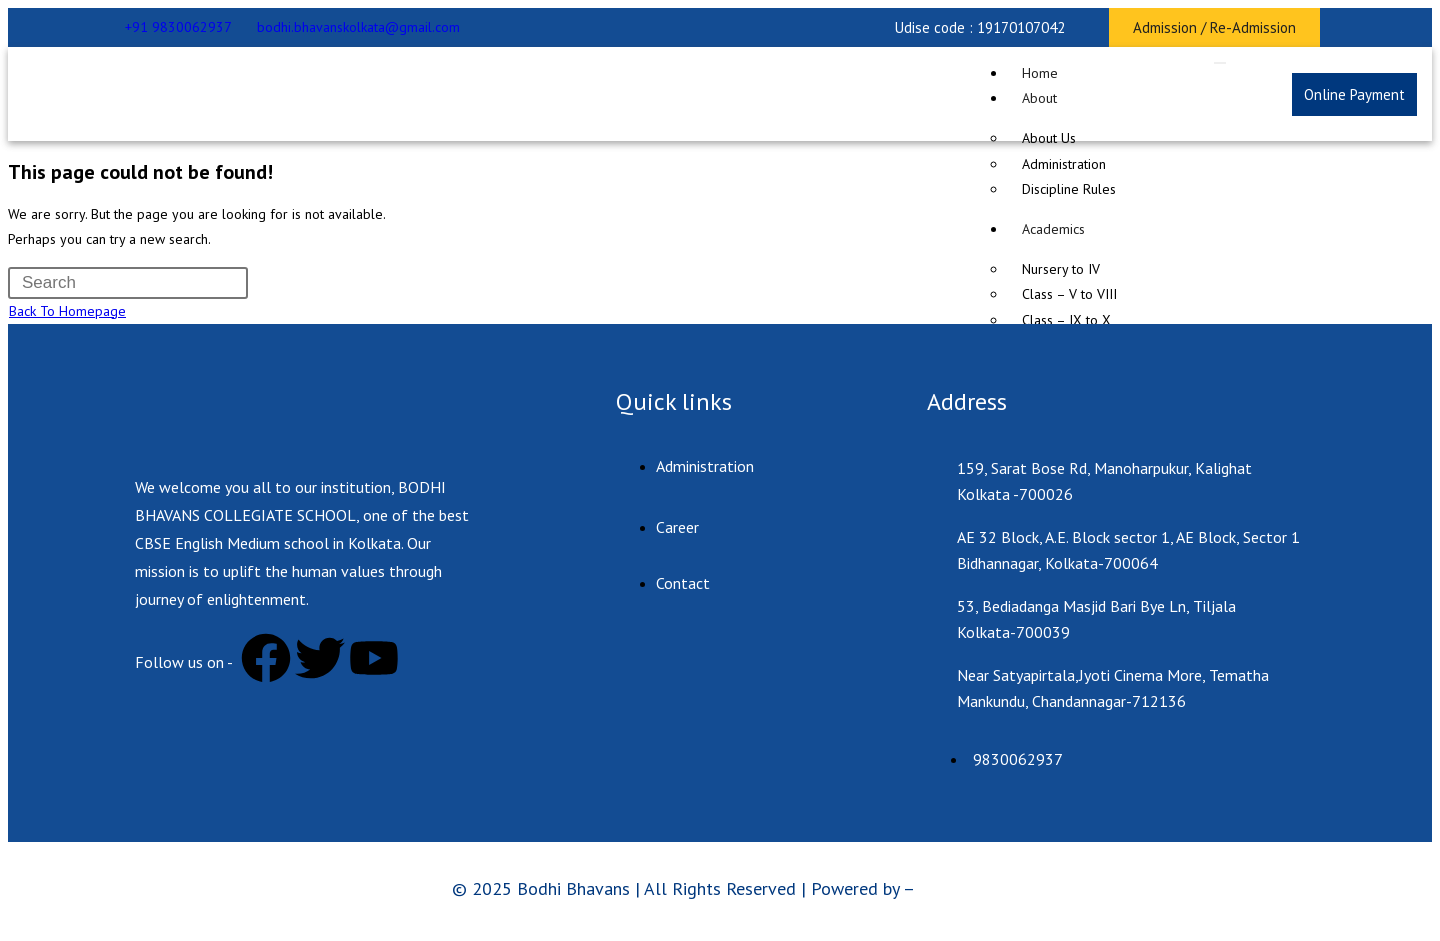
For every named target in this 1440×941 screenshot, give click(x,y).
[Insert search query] (128, 283)
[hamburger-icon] (1220, 63)
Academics (1053, 229)
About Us (1049, 138)
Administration (1064, 164)
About (1039, 98)
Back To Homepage (67, 311)
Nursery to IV (1061, 269)
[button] (980, 27)
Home (1040, 73)
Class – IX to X (1066, 320)
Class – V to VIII (1069, 294)
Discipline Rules (1069, 189)
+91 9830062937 (178, 27)
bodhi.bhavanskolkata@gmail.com (358, 27)
